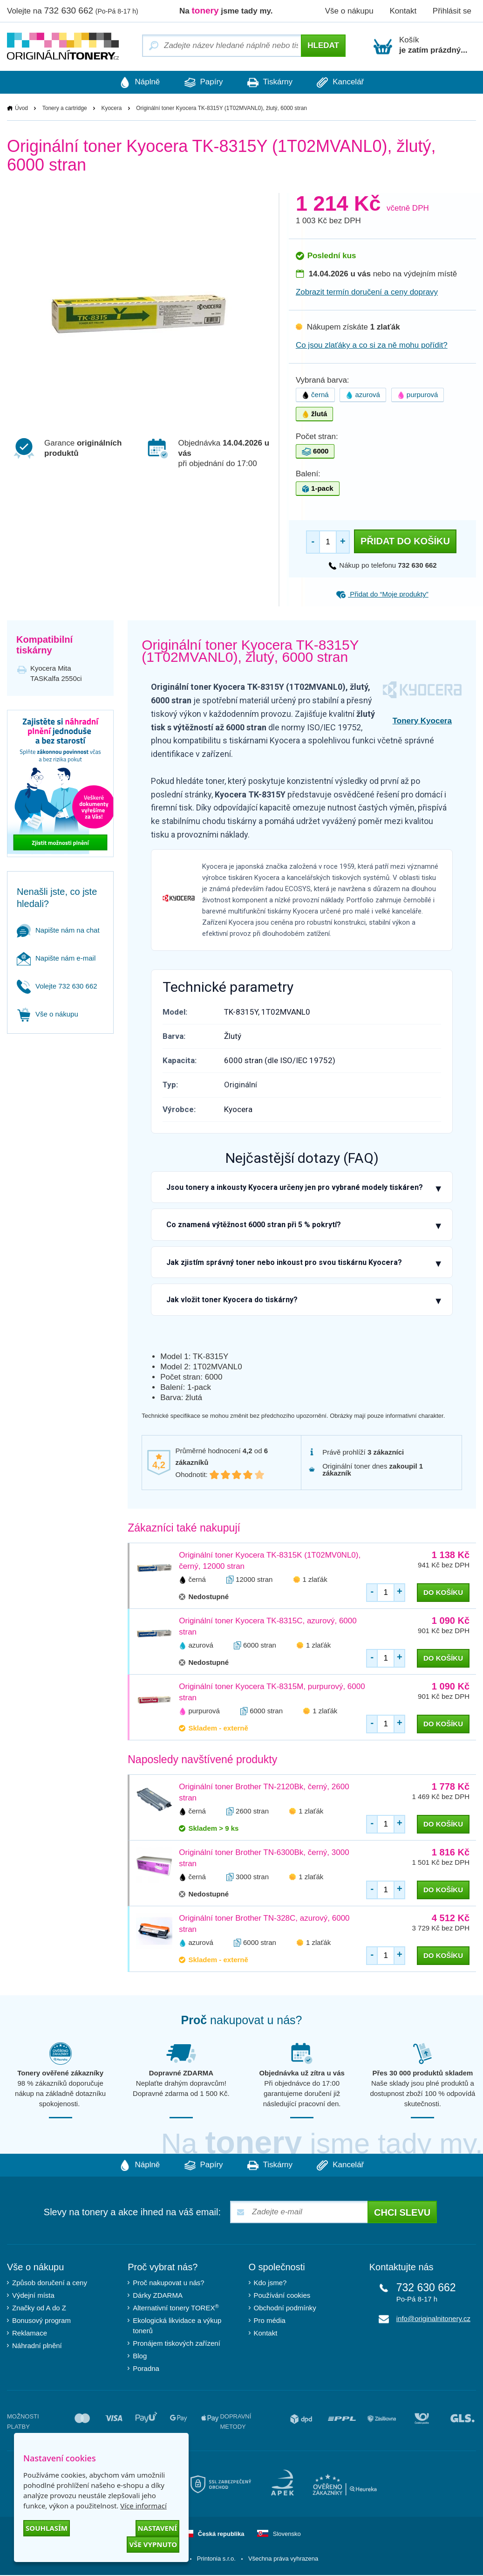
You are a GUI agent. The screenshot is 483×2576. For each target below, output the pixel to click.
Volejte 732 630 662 (57, 986)
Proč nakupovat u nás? (168, 2283)
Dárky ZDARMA (158, 2296)
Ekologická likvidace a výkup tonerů (177, 2326)
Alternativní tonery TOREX (178, 2308)
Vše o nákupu (349, 11)
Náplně (127, 82)
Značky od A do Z (39, 2309)
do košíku (443, 1593)
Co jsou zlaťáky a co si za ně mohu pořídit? (372, 345)
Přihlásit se (452, 11)
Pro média (270, 2321)
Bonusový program (41, 2321)
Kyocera (111, 108)
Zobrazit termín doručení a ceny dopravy (367, 292)
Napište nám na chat (58, 930)
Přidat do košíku (405, 541)
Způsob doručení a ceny (49, 2283)
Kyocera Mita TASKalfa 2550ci (56, 674)
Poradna (146, 2369)
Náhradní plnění (37, 2346)
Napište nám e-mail (56, 958)
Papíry (199, 82)
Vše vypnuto (153, 2544)
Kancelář (352, 82)
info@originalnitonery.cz (433, 2319)
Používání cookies (282, 2296)
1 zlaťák (315, 1580)
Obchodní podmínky (285, 2309)
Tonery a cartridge (64, 108)
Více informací (143, 2505)
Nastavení (157, 2528)
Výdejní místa (33, 2296)
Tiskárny (274, 82)
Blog (140, 2357)
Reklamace (29, 2334)
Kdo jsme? (270, 2283)
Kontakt (402, 11)
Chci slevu (402, 2213)
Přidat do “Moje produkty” (382, 594)
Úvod (21, 108)
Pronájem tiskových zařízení (176, 2344)
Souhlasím (47, 2528)
